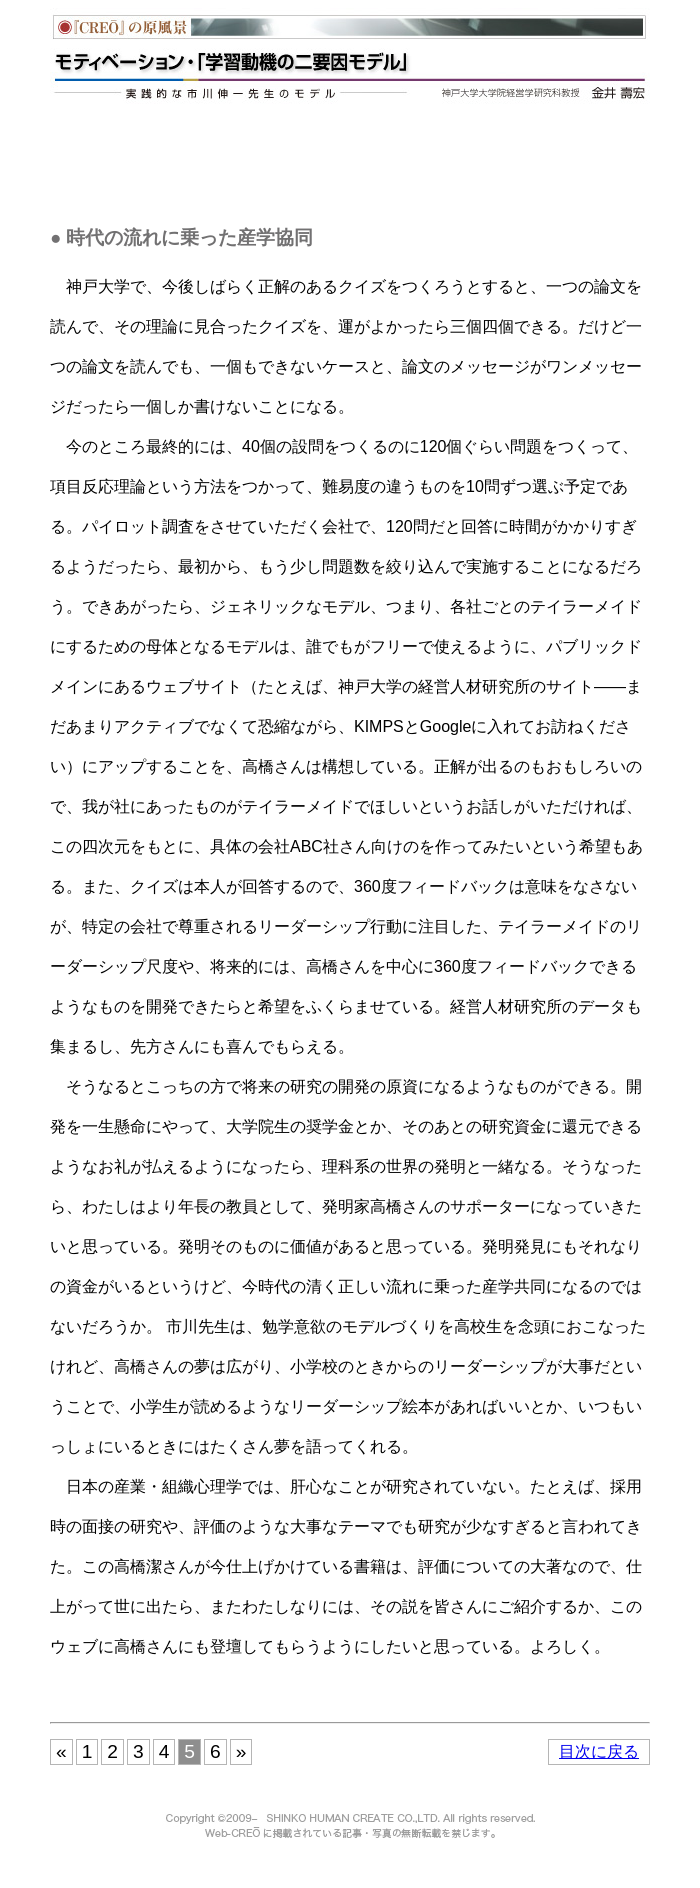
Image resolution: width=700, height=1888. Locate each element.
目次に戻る (599, 1751)
